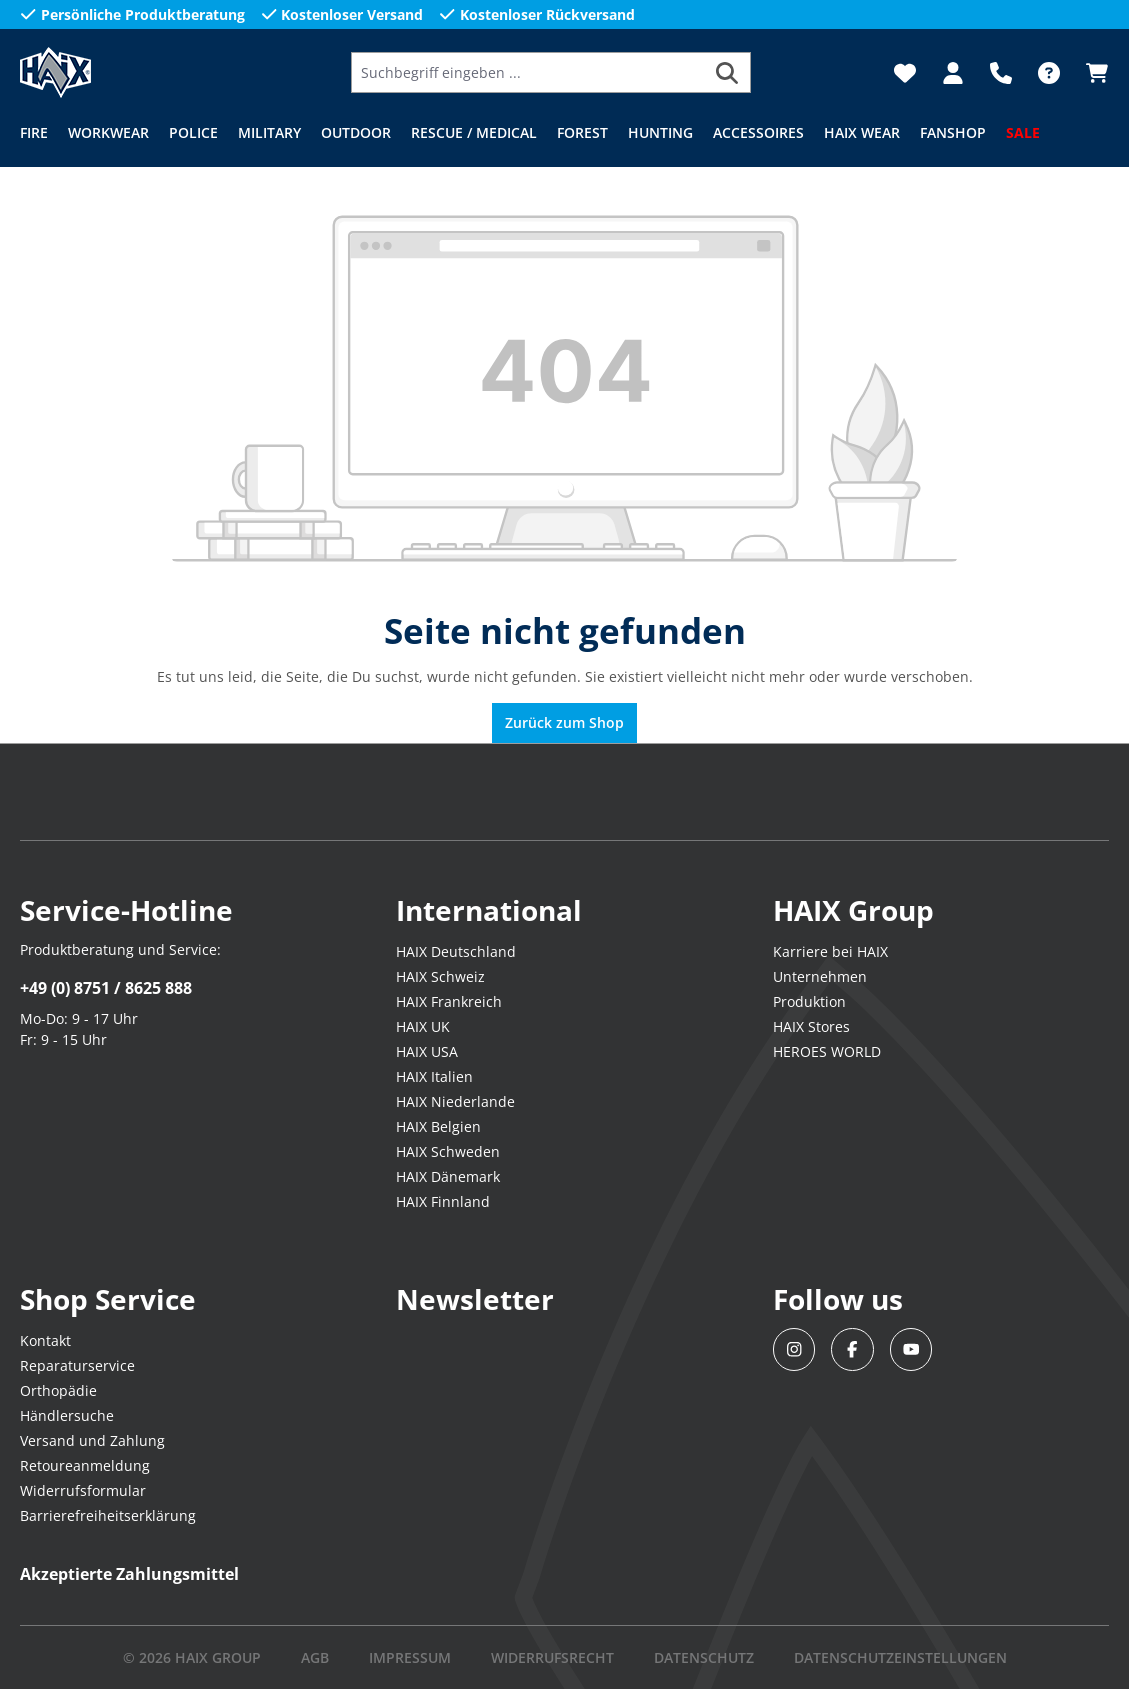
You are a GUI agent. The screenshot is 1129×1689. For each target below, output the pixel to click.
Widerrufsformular (83, 1490)
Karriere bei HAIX (830, 951)
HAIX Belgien (438, 1126)
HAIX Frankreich (449, 1001)
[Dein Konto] (953, 73)
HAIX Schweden (448, 1151)
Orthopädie (58, 1390)
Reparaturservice (77, 1365)
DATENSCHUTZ (704, 1657)
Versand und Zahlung (92, 1440)
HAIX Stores (811, 1026)
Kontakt (45, 1340)
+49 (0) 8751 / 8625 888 (106, 988)
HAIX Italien (434, 1076)
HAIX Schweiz (440, 976)
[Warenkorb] (1091, 73)
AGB (315, 1657)
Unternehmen (820, 976)
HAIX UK (423, 1026)
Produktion (809, 1001)
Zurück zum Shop (564, 722)
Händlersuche (67, 1415)
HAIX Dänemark (448, 1176)
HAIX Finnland (443, 1201)
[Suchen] (727, 72)
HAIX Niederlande (455, 1101)
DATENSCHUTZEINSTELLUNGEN (900, 1657)
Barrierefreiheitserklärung (108, 1515)
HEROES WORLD (827, 1051)
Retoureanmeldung (85, 1465)
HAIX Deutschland (456, 951)
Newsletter (475, 1299)
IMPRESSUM (410, 1657)
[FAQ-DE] (1049, 73)
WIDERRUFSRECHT (552, 1657)
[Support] (1001, 73)
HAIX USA (427, 1051)
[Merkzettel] (905, 73)
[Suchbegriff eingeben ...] (528, 72)
